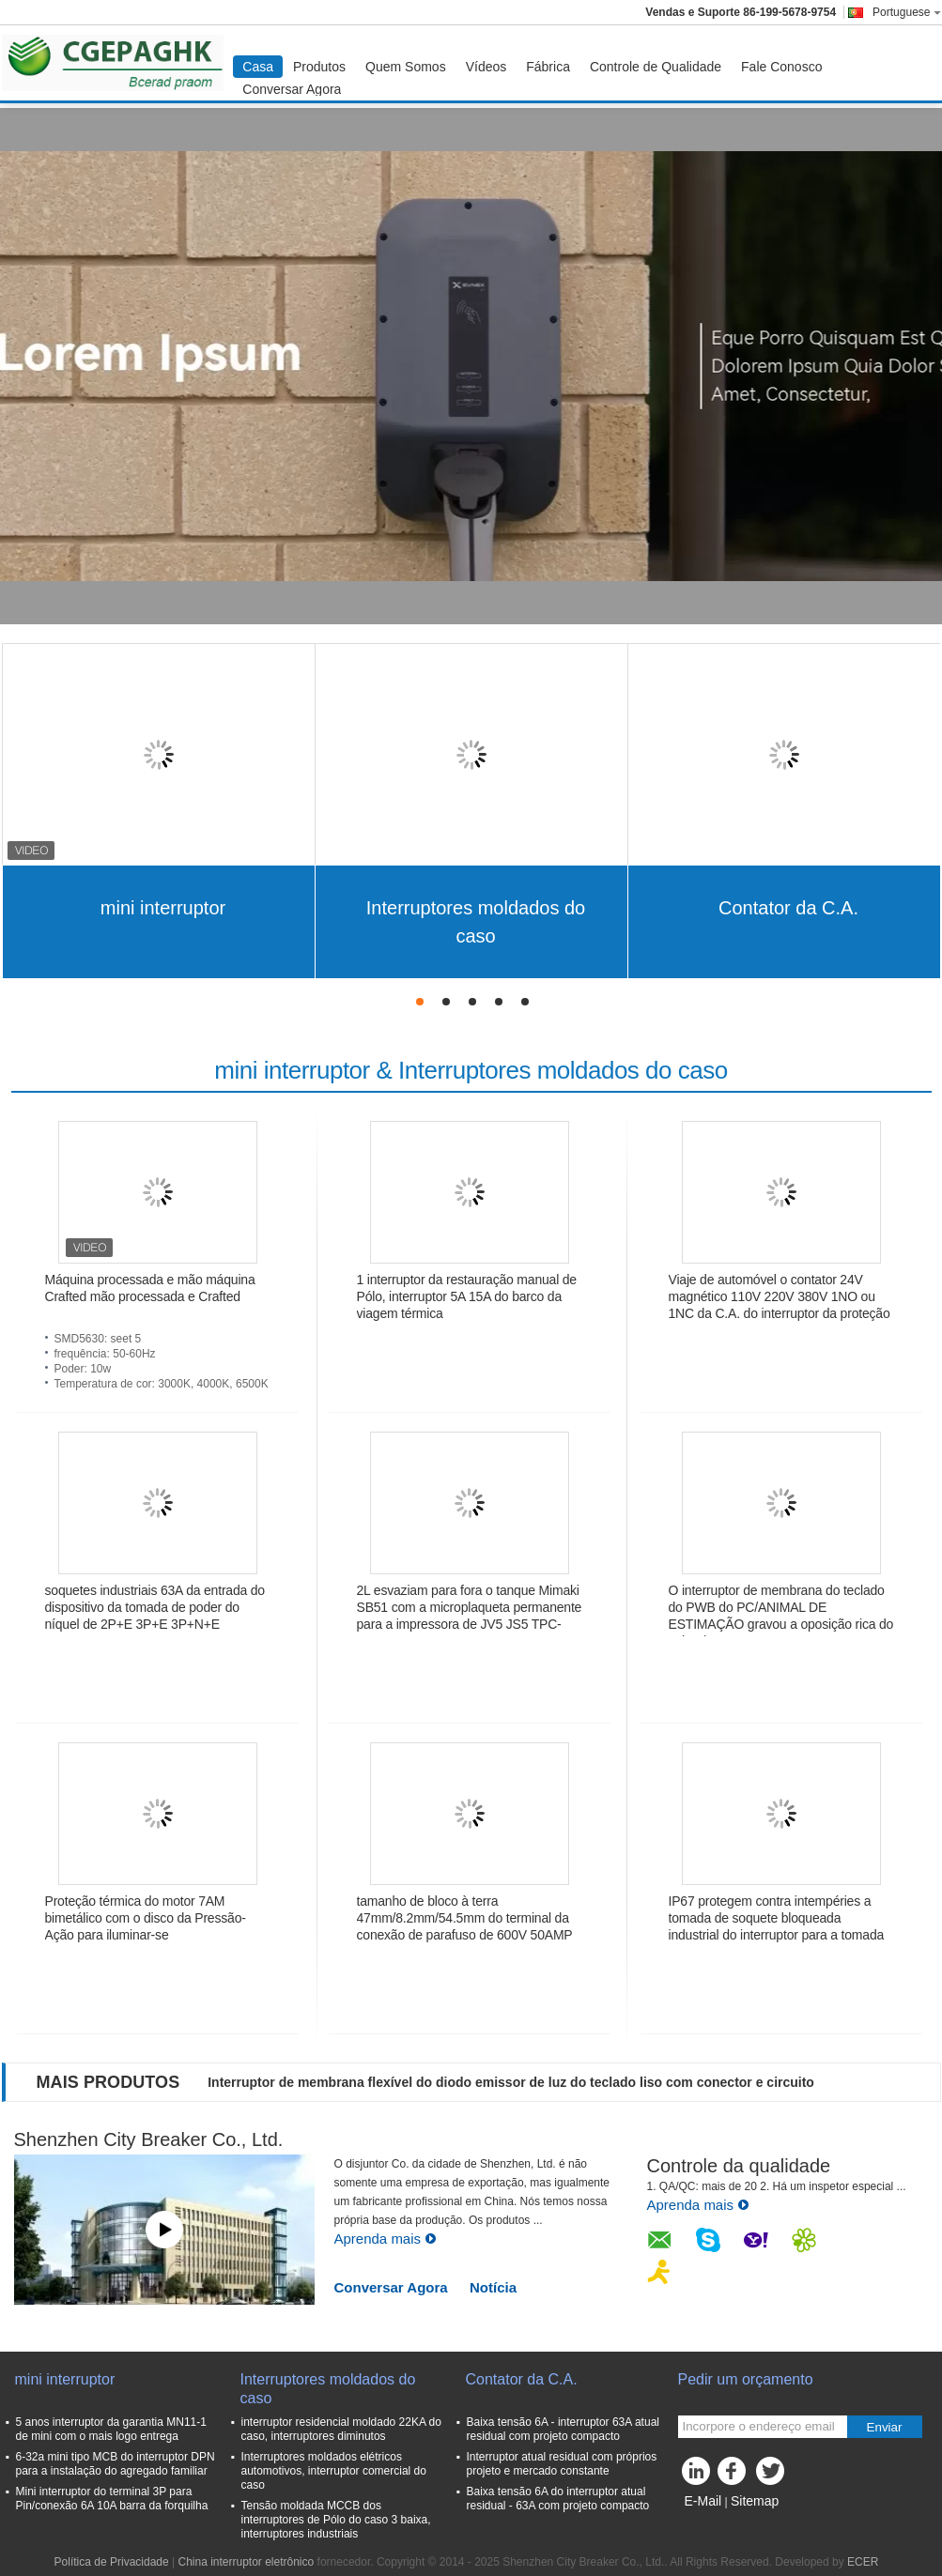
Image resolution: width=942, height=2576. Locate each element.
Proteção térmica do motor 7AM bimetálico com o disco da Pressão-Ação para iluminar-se (145, 1918)
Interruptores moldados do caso (475, 921)
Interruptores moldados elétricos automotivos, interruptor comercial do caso (333, 2471)
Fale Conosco (781, 66)
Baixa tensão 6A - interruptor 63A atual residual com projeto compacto (563, 2429)
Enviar (885, 2427)
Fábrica (548, 66)
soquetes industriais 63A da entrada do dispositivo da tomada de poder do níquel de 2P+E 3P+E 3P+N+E (155, 1607)
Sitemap (755, 2500)
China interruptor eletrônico (246, 2561)
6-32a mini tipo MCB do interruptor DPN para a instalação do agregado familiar (115, 2463)
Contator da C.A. (788, 907)
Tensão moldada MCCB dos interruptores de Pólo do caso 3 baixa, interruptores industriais (336, 2519)
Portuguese (906, 12)
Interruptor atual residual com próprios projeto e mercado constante (562, 2463)
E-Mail (703, 2500)
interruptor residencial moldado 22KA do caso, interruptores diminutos (341, 2429)
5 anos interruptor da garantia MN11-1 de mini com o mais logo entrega (111, 2429)
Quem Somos (405, 66)
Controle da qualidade (739, 2165)
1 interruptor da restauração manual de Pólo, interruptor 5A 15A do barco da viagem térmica (467, 1296)
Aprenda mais (386, 2238)
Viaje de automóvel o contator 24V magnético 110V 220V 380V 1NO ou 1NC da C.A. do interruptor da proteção (779, 1296)
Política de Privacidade (111, 2561)
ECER (862, 2561)
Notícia (493, 2287)
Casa (257, 66)
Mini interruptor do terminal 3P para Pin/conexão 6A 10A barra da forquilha (112, 2498)
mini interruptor (162, 907)
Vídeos (486, 66)
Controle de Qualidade (655, 66)
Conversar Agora (291, 89)
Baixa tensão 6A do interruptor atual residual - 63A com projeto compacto (558, 2498)
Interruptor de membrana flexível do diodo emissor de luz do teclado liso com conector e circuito (511, 2082)
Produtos (319, 66)
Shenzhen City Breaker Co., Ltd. (149, 2139)
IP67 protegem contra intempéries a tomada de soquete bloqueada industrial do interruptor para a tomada (777, 1918)
